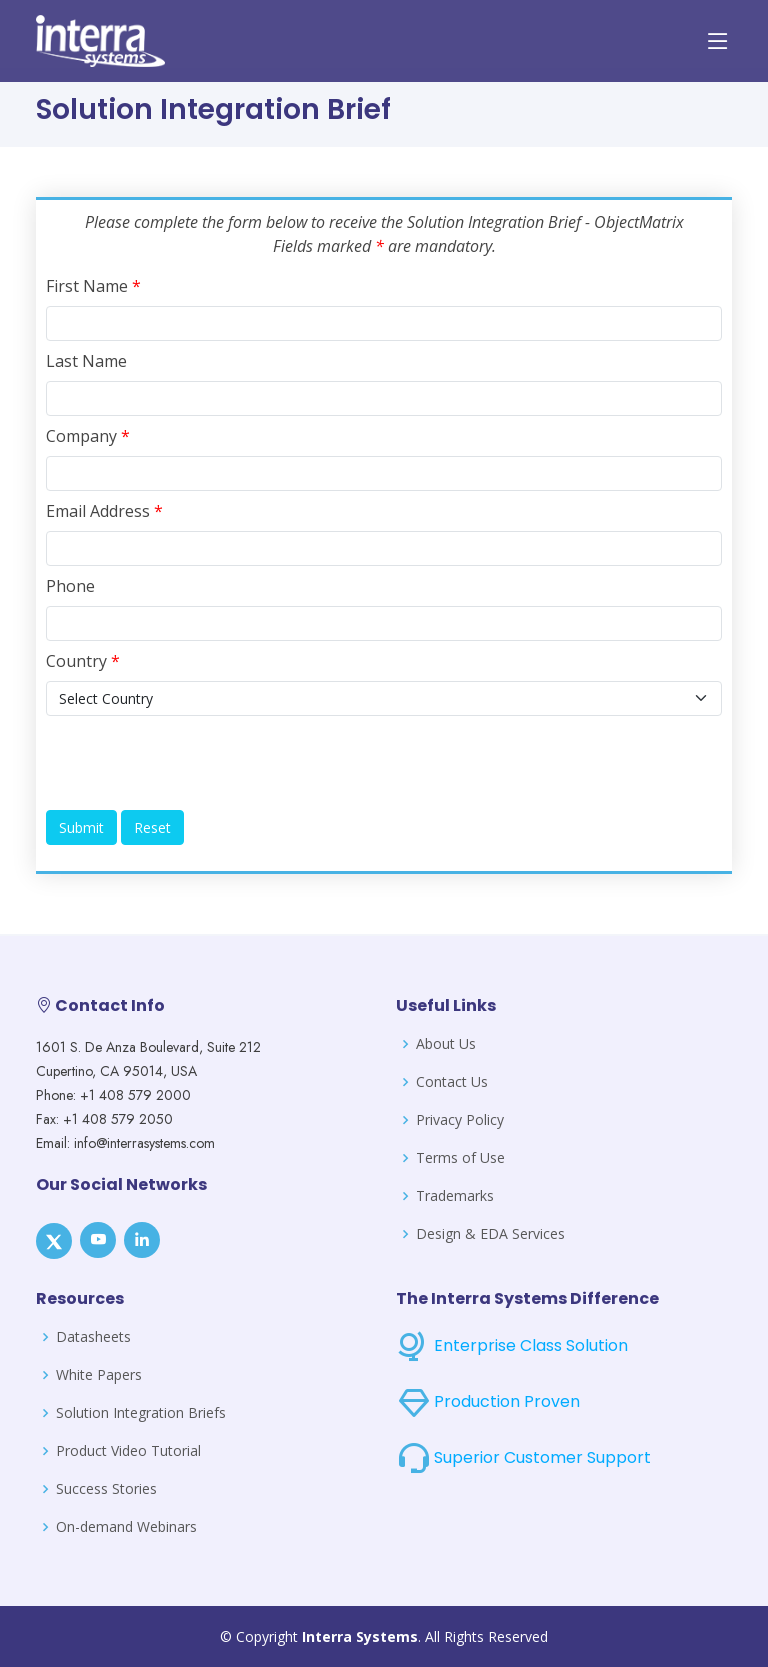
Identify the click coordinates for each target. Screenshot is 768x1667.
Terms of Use (460, 1158)
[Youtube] (98, 1240)
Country (83, 661)
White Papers (99, 1375)
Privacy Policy (460, 1120)
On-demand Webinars (126, 1527)
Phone (70, 586)
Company (88, 436)
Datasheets (93, 1337)
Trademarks (455, 1196)
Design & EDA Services (490, 1234)
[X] (54, 1241)
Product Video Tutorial (128, 1451)
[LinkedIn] (142, 1240)
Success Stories (106, 1489)
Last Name (86, 361)
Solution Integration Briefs (141, 1413)
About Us (446, 1044)
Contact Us (452, 1082)
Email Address (104, 511)
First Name (93, 286)
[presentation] (198, 763)
